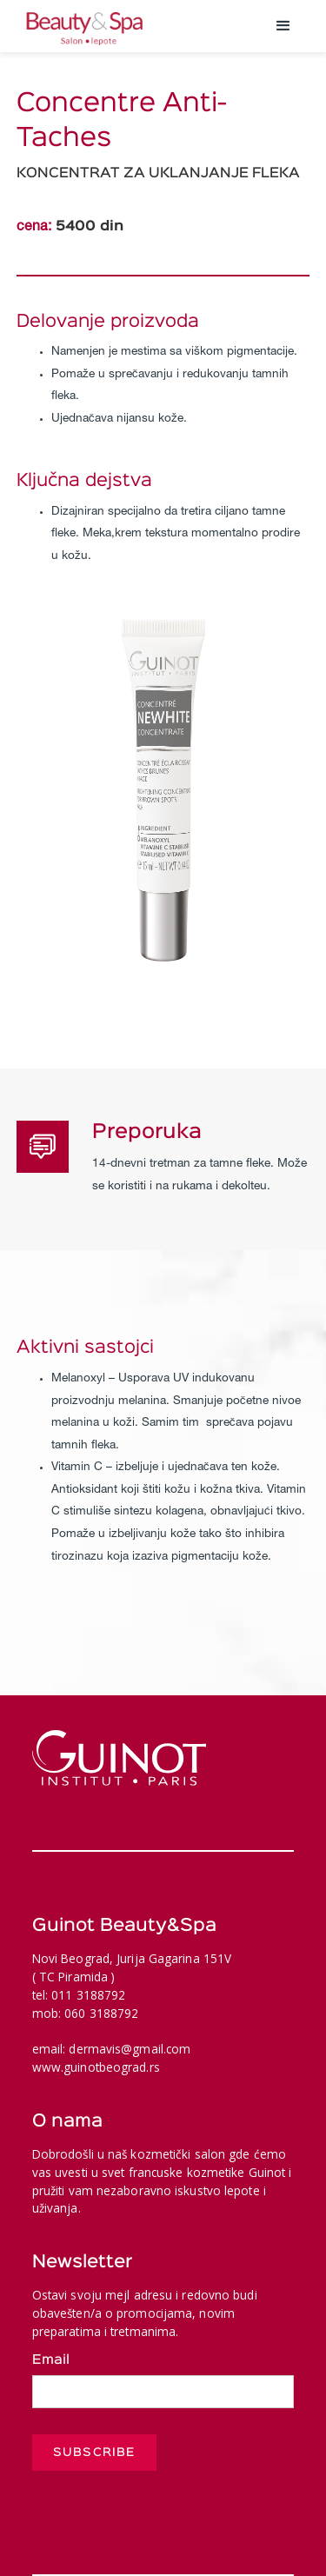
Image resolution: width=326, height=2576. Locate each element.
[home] (137, 26)
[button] (283, 26)
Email (51, 2360)
